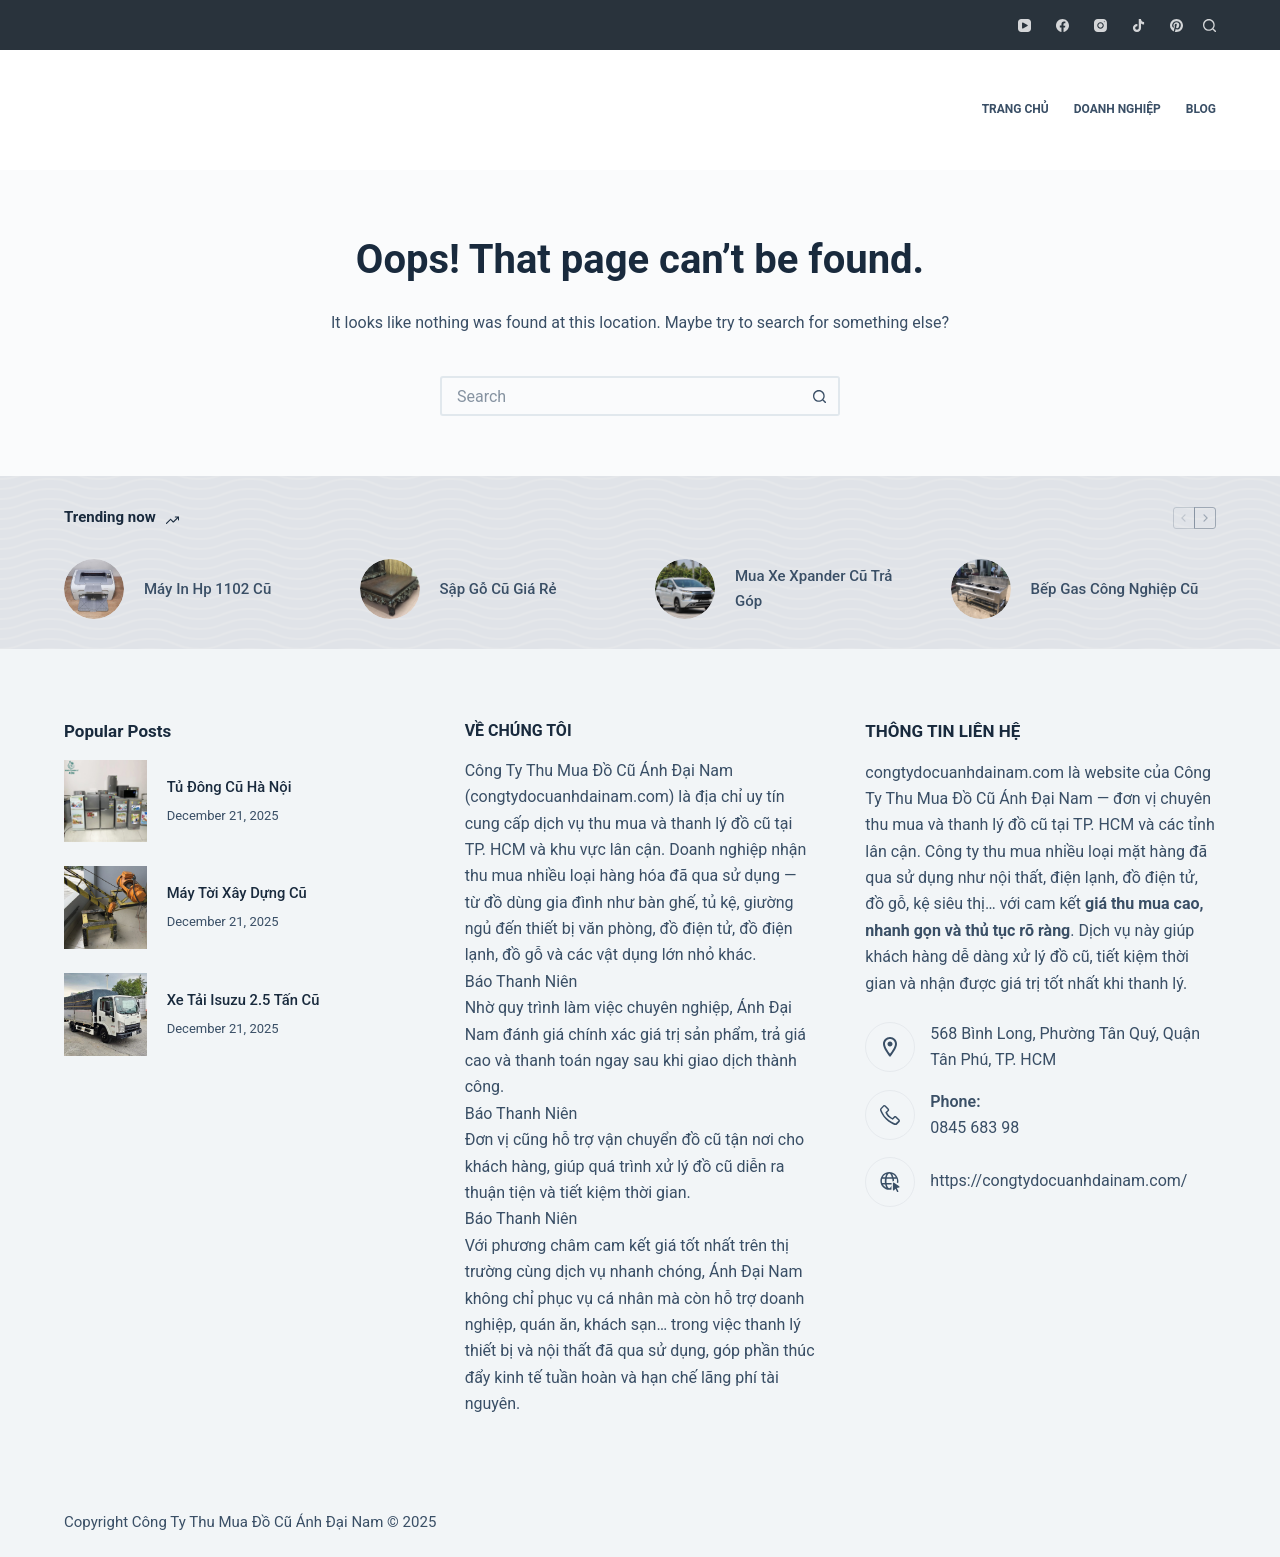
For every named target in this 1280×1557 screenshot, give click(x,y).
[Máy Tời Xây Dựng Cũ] (105, 907)
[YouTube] (1024, 25)
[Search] (1209, 25)
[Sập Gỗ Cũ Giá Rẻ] (390, 589)
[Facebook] (1062, 25)
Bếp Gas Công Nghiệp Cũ (1115, 589)
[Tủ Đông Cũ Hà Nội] (105, 801)
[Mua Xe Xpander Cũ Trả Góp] (685, 589)
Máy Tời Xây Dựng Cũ (237, 893)
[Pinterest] (1176, 25)
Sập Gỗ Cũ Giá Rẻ (498, 589)
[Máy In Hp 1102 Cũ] (94, 589)
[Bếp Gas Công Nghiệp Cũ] (981, 589)
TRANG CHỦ (1015, 109)
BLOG (1201, 109)
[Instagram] (1100, 25)
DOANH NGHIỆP (1117, 109)
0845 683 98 (974, 1127)
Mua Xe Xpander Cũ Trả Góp (813, 588)
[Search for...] (620, 396)
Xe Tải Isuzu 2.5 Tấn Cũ (243, 1000)
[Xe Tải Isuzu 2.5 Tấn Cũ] (105, 1014)
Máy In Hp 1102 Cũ (207, 589)
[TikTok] (1138, 25)
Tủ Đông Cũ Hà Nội (229, 787)
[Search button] (820, 396)
